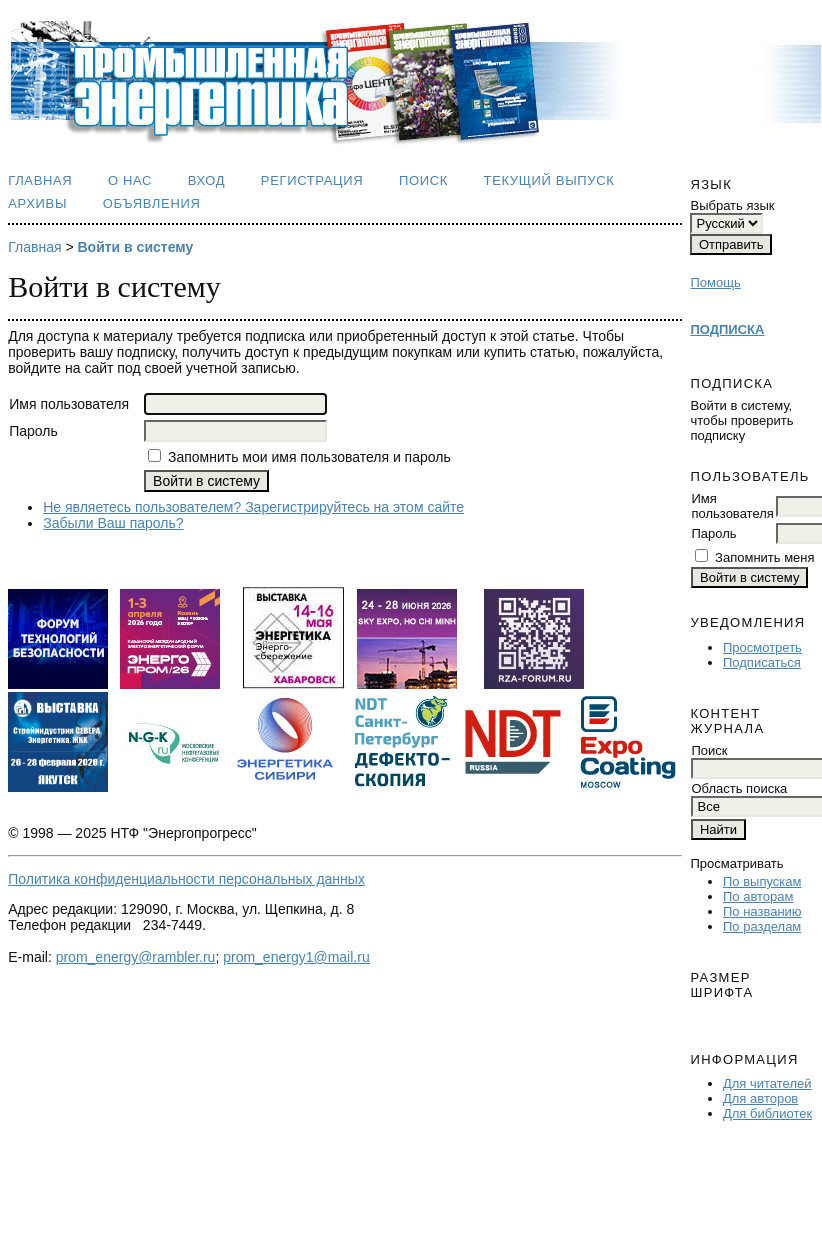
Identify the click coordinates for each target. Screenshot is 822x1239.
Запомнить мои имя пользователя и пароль (309, 457)
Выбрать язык (732, 205)
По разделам (762, 926)
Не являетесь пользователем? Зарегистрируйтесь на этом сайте (253, 507)
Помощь (715, 282)
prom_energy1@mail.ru (296, 957)
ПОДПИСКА (727, 329)
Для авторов (760, 1098)
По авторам (758, 896)
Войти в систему (135, 247)
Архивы (37, 203)
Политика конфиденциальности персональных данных (186, 879)
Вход (207, 180)
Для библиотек (767, 1113)
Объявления (152, 203)
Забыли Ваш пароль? (113, 523)
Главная (40, 180)
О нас (130, 180)
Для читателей (767, 1083)
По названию (762, 911)
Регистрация (312, 180)
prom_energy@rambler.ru (136, 957)
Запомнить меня (764, 557)
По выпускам (762, 881)
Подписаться (762, 662)
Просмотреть (762, 647)
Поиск (423, 180)
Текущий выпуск (549, 180)
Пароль (713, 533)
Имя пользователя (732, 506)
